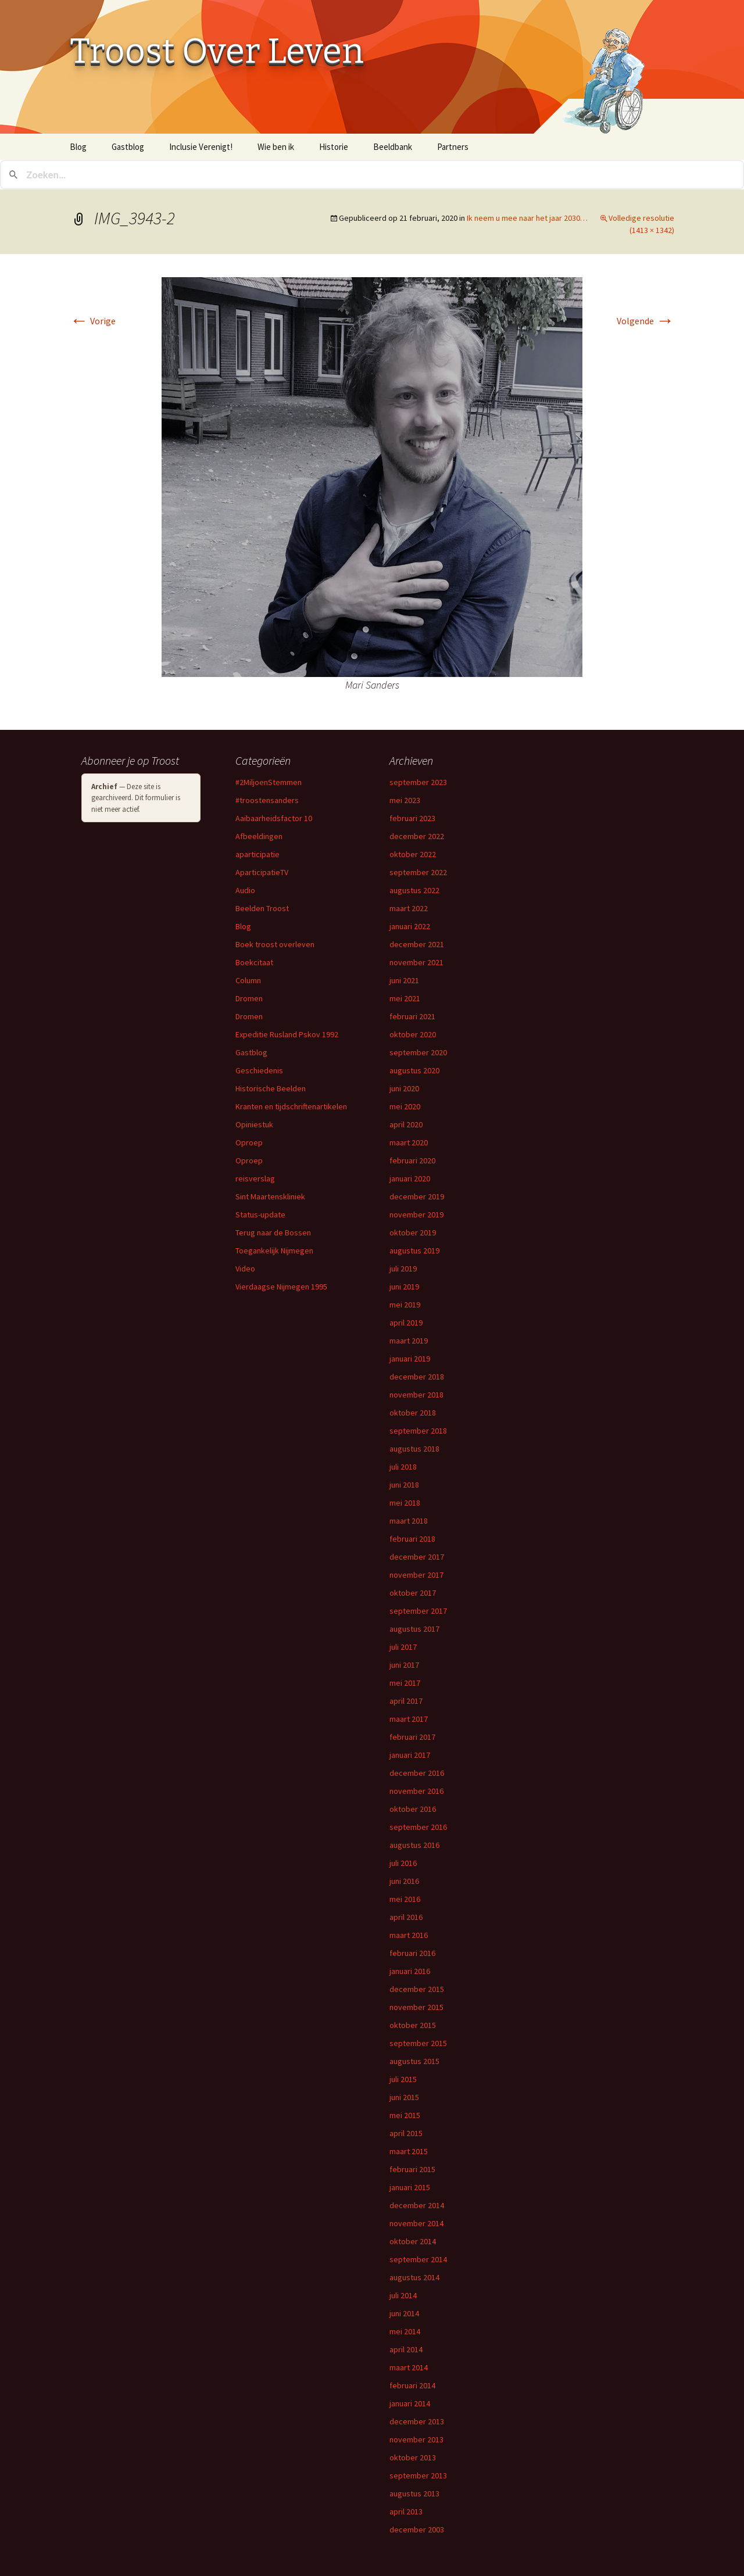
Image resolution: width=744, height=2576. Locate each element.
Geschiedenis (259, 1070)
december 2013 (416, 2421)
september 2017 (418, 1611)
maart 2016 (408, 1935)
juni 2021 (404, 980)
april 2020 (406, 1124)
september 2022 (418, 872)
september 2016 (418, 1827)
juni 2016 (404, 1881)
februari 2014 (412, 2385)
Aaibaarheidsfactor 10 (273, 818)
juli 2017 (403, 1647)
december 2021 (416, 944)
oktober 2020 (412, 1034)
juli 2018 (403, 1466)
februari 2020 (412, 1160)
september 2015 (418, 2043)
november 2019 (416, 1214)
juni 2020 (404, 1088)
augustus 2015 (414, 2061)
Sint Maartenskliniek (270, 1196)
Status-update (260, 1214)
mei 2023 (404, 800)
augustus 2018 (414, 1448)
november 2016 (416, 1791)
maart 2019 (408, 1340)
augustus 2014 (414, 2277)
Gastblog (128, 146)
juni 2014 (404, 2313)
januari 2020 (409, 1178)
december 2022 (416, 836)
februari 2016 (412, 1953)
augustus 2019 (414, 1250)
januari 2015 (409, 2187)
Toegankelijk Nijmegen (274, 1250)
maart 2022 (408, 908)
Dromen (249, 998)
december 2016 (416, 1773)
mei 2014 (404, 2331)
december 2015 (416, 1989)
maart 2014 (408, 2367)
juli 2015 (403, 2079)
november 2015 (416, 2007)
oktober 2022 (412, 854)
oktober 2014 (412, 2241)
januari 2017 (409, 1755)
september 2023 (418, 782)
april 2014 (406, 2349)
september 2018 (418, 1430)
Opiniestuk (254, 1124)
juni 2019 (404, 1286)
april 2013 (406, 2511)
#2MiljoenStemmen (268, 782)
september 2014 (418, 2259)
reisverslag (255, 1178)
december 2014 (416, 2205)
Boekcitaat (254, 962)
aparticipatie (257, 854)
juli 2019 (403, 1268)
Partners (452, 146)
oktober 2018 (412, 1412)
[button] (372, 477)
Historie (333, 146)
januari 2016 (409, 1971)
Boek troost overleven (274, 944)
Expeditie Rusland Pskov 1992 (286, 1034)
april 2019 (406, 1322)
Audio (245, 890)
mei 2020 (404, 1106)
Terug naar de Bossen (273, 1232)
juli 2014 (403, 2295)
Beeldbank (392, 146)
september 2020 (418, 1052)
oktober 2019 (412, 1232)
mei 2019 (404, 1304)
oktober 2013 (412, 2457)
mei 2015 (404, 2115)
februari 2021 (412, 1016)
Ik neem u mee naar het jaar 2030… (527, 218)
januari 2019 (409, 1358)
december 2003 (416, 2529)
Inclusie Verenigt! (201, 146)
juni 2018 (404, 1484)
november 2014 (416, 2223)
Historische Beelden (270, 1088)
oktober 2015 (412, 2025)
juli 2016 (403, 1863)
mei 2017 (404, 1683)
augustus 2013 (414, 2493)
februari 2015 (412, 2169)
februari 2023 (412, 818)
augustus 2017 (414, 1629)
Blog (78, 146)
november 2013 (416, 2439)
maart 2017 (408, 1719)
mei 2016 (404, 1899)
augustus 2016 (414, 1845)
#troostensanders (267, 800)
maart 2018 (408, 1520)
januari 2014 (409, 2403)
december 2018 (416, 1376)
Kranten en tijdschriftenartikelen (291, 1106)
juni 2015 (404, 2097)
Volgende (645, 321)
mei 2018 (404, 1502)
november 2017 (416, 1575)
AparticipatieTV (261, 872)
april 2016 (406, 1917)
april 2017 (406, 1701)
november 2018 (416, 1394)
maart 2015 (408, 2151)
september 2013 (418, 2475)
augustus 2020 (414, 1070)
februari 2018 (412, 1539)
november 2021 (416, 962)
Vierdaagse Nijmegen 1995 (281, 1286)
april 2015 (406, 2133)
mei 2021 (404, 998)
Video (245, 1268)
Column (248, 980)
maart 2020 (408, 1142)
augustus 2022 (414, 890)
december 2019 (416, 1196)
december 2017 (416, 1557)
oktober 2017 (412, 1593)
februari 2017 (412, 1737)
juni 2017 (404, 1665)
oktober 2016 (412, 1809)
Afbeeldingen (258, 836)
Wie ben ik (275, 146)
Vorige (93, 321)
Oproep (249, 1142)
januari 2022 (409, 926)
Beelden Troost (262, 908)
